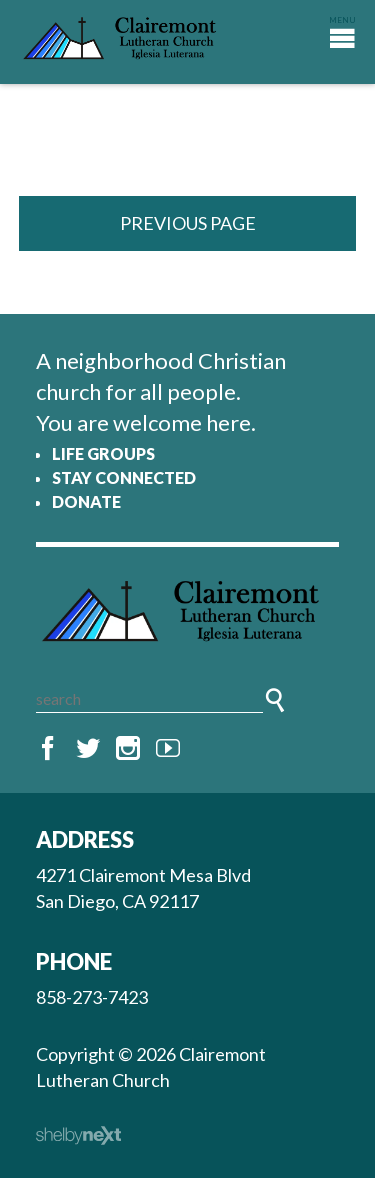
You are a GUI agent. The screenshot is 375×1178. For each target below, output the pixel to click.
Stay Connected (124, 477)
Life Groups (103, 453)
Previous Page (188, 223)
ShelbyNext (78, 1136)
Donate (86, 501)
